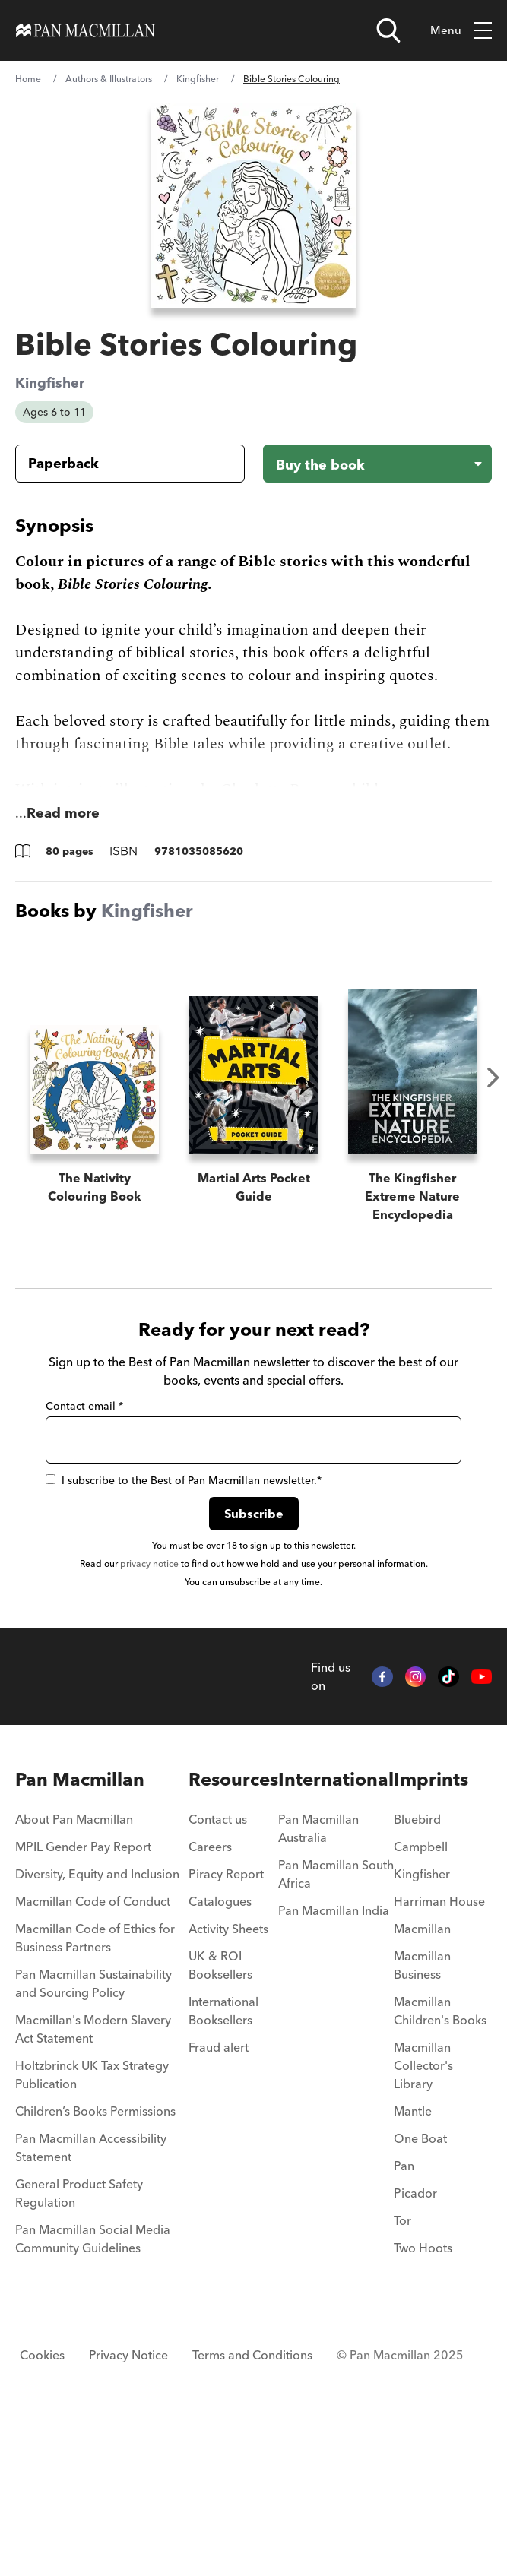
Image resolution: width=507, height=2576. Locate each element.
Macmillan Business (422, 2119)
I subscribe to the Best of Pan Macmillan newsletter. (184, 1634)
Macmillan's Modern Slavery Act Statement (93, 2183)
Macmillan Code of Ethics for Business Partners (95, 2092)
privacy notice (149, 1717)
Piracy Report (226, 2028)
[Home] (85, 30)
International (336, 1934)
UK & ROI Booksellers (220, 2119)
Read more (63, 812)
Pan (404, 2320)
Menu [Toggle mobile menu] (461, 31)
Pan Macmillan (79, 1934)
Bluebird (417, 1973)
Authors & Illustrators (108, 78)
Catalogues (220, 2055)
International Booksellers (223, 2165)
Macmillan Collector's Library (423, 2219)
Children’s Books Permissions (95, 2265)
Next (493, 1077)
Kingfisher (197, 78)
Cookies (42, 2509)
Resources (233, 1934)
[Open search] (388, 30)
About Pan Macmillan (74, 1973)
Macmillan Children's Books (440, 2165)
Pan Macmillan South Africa (336, 2028)
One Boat (420, 2292)
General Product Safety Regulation (79, 2347)
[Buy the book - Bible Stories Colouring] (378, 463)
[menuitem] (102, 1978)
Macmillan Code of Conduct (92, 2055)
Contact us (218, 1973)
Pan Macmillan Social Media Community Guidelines (92, 2393)
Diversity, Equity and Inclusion (97, 2028)
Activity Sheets (228, 2082)
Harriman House (439, 2055)
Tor (402, 2374)
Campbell (421, 2000)
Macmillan (422, 2082)
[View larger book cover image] (253, 205)
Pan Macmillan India (333, 2064)
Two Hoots (423, 2402)
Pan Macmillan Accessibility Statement (90, 2301)
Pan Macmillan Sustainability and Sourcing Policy (93, 2137)
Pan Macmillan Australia (318, 1982)
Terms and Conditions (252, 2509)
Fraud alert (219, 2201)
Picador (415, 2347)
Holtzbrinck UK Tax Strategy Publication (92, 2228)
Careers (210, 2000)
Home (28, 78)
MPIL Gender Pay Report (83, 2000)
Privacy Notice (128, 2509)
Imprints (431, 1934)
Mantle (413, 2265)
